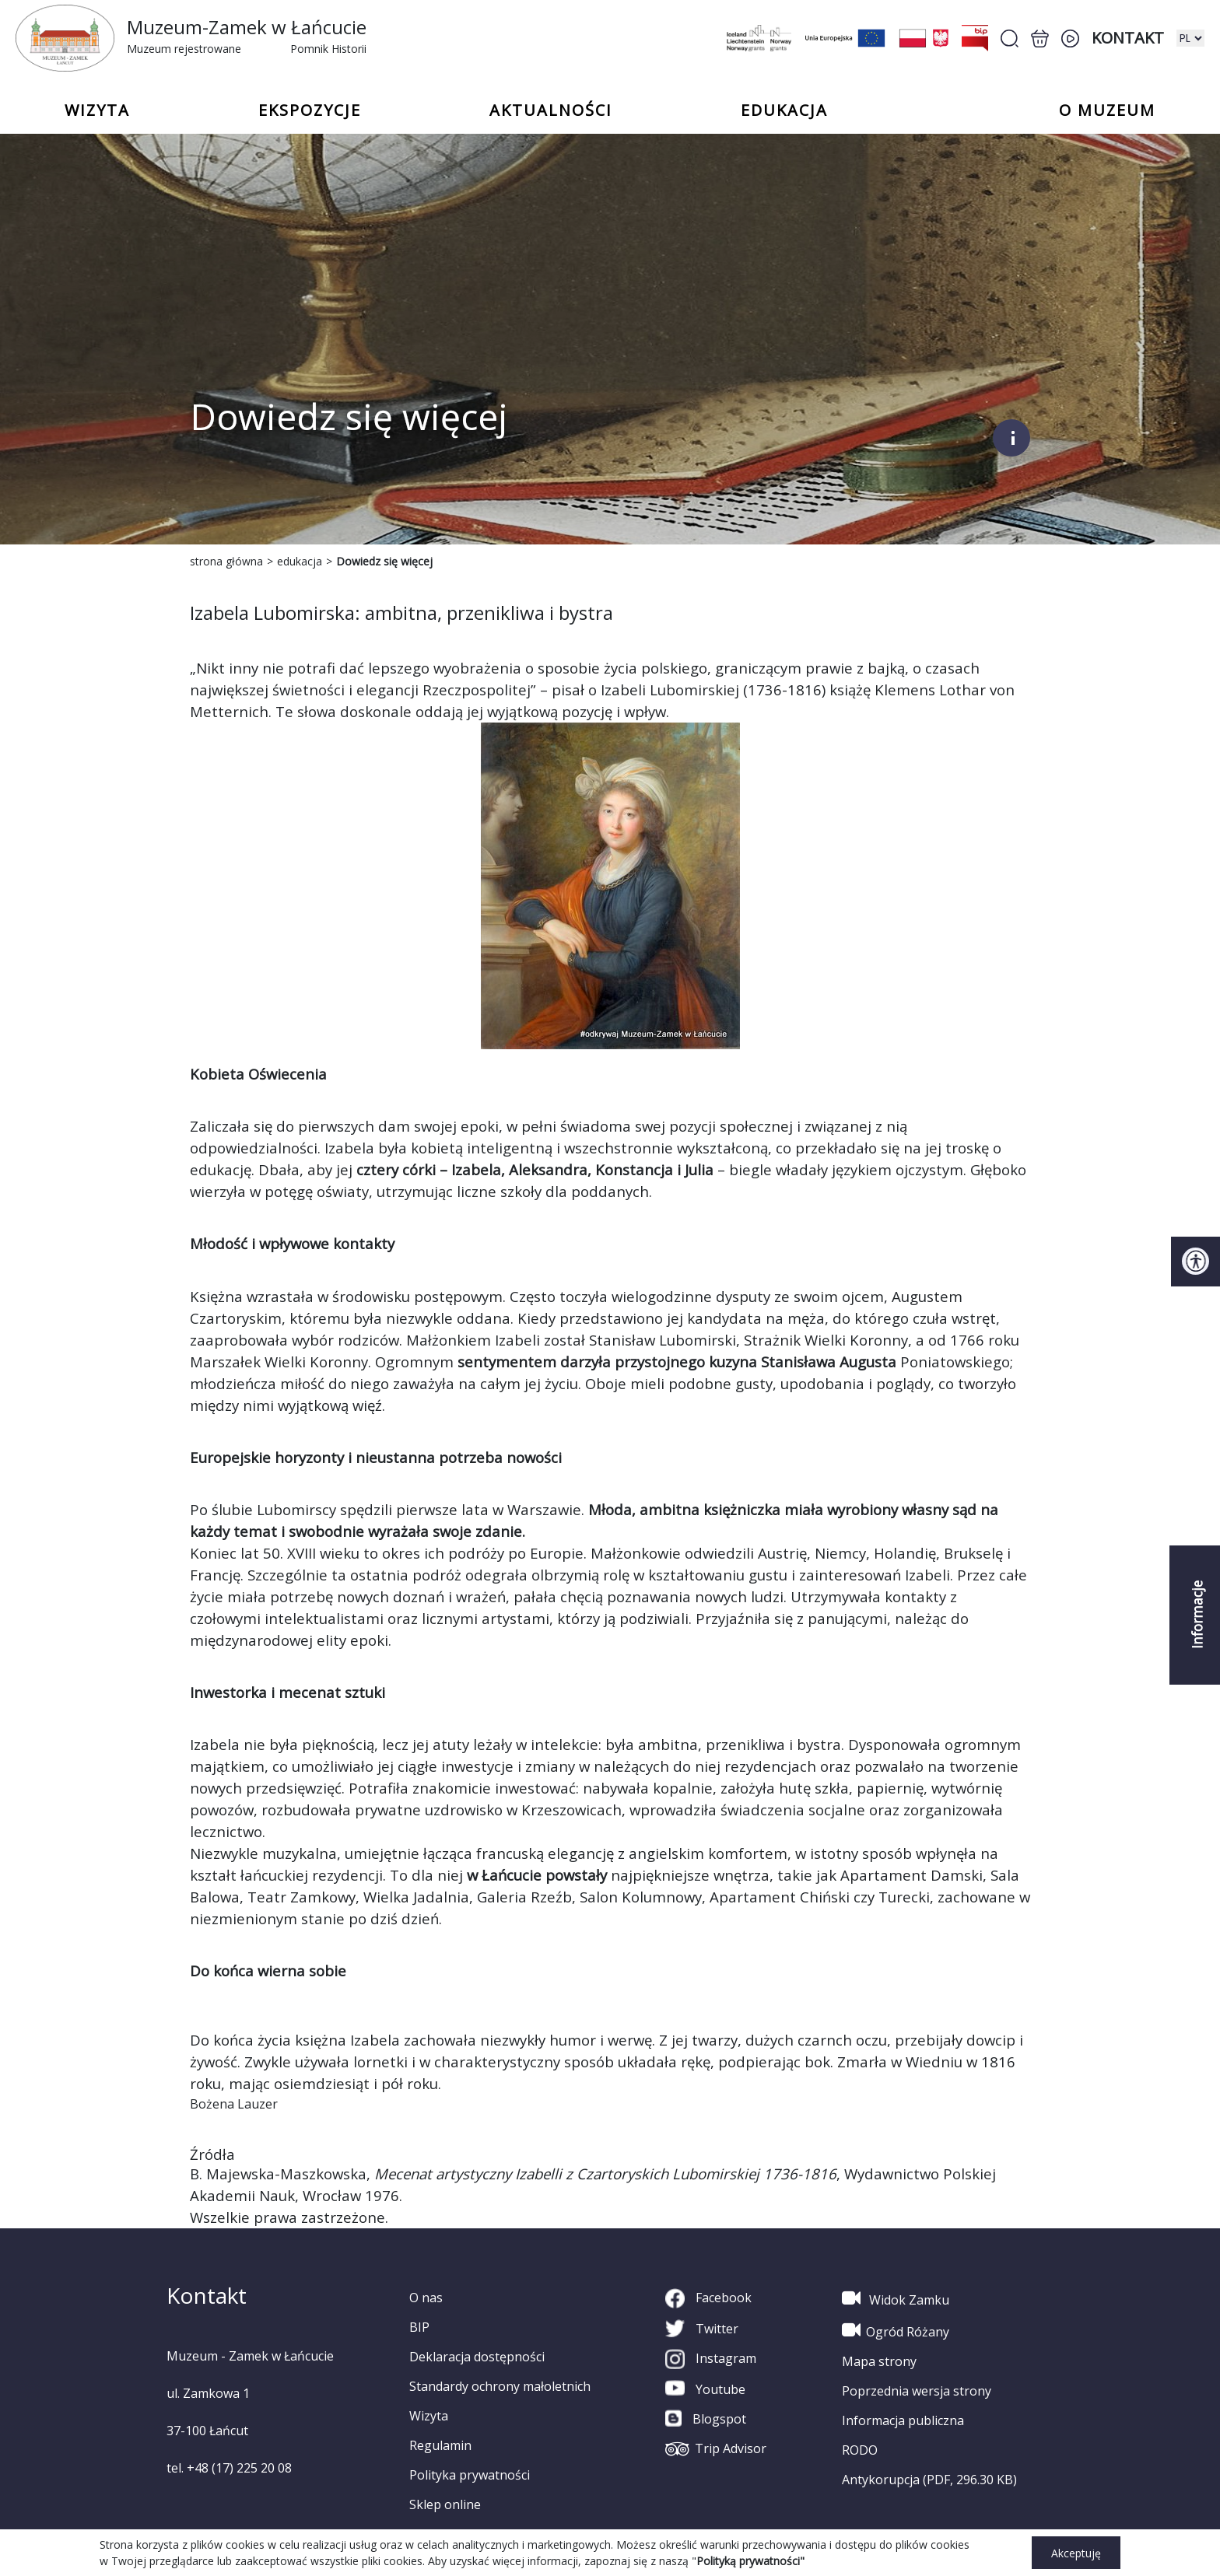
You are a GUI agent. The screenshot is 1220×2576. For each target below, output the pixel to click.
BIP (419, 2327)
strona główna (226, 561)
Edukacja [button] (784, 110)
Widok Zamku (895, 2298)
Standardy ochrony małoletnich (500, 2386)
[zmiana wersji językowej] (1190, 38)
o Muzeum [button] (1107, 110)
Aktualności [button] (550, 110)
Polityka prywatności (469, 2474)
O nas (426, 2297)
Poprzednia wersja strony (916, 2390)
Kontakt (1128, 37)
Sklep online (445, 2504)
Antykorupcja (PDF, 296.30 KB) (929, 2479)
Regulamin (440, 2445)
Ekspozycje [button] (309, 110)
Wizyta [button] (97, 110)
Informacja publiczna (903, 2420)
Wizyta (428, 2415)
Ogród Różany (895, 2330)
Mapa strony (879, 2361)
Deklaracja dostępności (477, 2356)
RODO (860, 2450)
